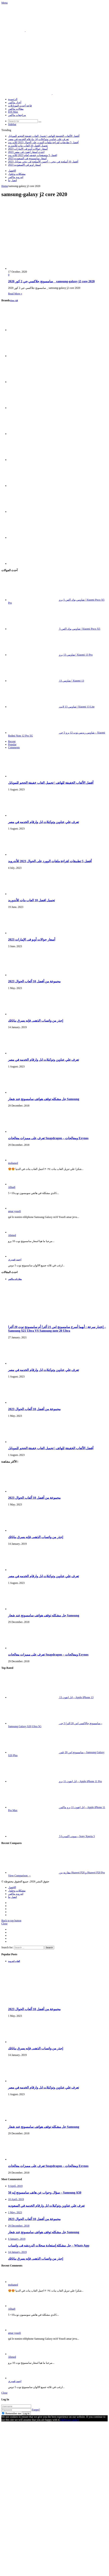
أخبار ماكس (14, 102)
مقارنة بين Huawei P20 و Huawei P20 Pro (82, 1872)
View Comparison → (19, 1875)
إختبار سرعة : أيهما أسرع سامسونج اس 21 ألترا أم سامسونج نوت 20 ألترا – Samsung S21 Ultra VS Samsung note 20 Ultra (57, 1328)
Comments (14, 747)
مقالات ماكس (16, 108)
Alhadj (11, 1187)
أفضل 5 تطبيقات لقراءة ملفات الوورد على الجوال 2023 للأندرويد (43, 142)
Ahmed (12, 1235)
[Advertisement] (34, 59)
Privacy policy (71, 2419)
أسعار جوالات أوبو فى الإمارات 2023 (28, 148)
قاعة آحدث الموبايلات (20, 105)
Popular (12, 744)
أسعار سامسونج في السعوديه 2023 (27, 158)
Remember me (12, 2413)
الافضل (12, 170)
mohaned (13, 1163)
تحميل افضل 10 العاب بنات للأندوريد (28, 145)
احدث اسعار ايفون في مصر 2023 (26, 152)
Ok (61, 2419)
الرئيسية (12, 99)
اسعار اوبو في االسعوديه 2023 (24, 164)
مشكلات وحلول (17, 173)
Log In (26, 2413)
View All (14, 300)
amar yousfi (14, 1211)
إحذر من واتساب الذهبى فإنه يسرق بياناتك (35, 1020)
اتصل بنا (12, 180)
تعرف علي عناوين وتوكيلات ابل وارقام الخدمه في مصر (38, 139)
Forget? (36, 2409)
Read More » (15, 293)
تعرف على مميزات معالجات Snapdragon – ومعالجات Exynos (48, 1138)
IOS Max (13, 111)
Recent (11, 741)
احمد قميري (14, 1259)
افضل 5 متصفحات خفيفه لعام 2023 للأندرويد (32, 155)
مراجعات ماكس (17, 115)
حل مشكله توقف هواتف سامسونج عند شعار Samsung (43, 1099)
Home (4, 186)
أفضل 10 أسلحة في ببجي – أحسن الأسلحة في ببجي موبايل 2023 (43, 161)
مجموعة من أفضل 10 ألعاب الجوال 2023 (34, 981)
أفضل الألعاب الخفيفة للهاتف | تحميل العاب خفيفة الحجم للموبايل (43, 136)
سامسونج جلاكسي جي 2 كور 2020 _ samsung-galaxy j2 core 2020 (51, 281)
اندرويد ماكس (15, 177)
